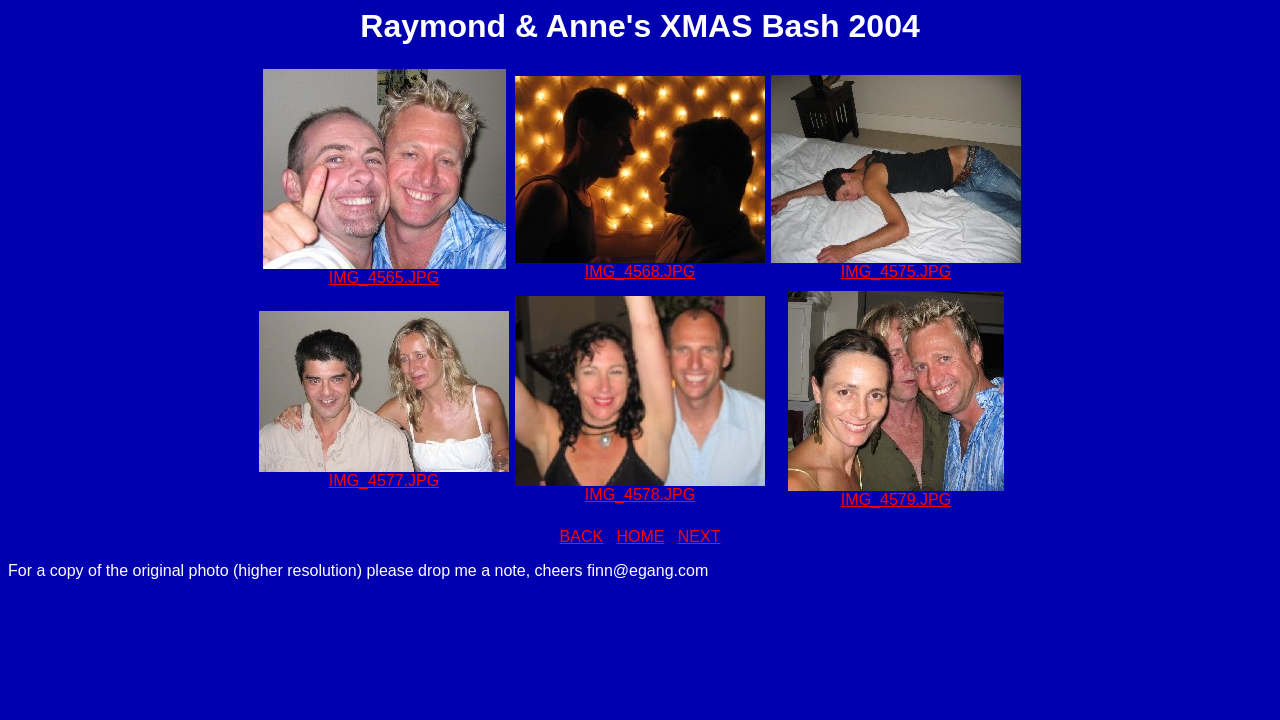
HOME (640, 536)
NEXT (699, 536)
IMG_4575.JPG (896, 271)
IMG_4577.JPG (384, 480)
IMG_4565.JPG (384, 277)
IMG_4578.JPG (640, 494)
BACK (582, 536)
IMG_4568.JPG (640, 271)
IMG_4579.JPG (896, 499)
